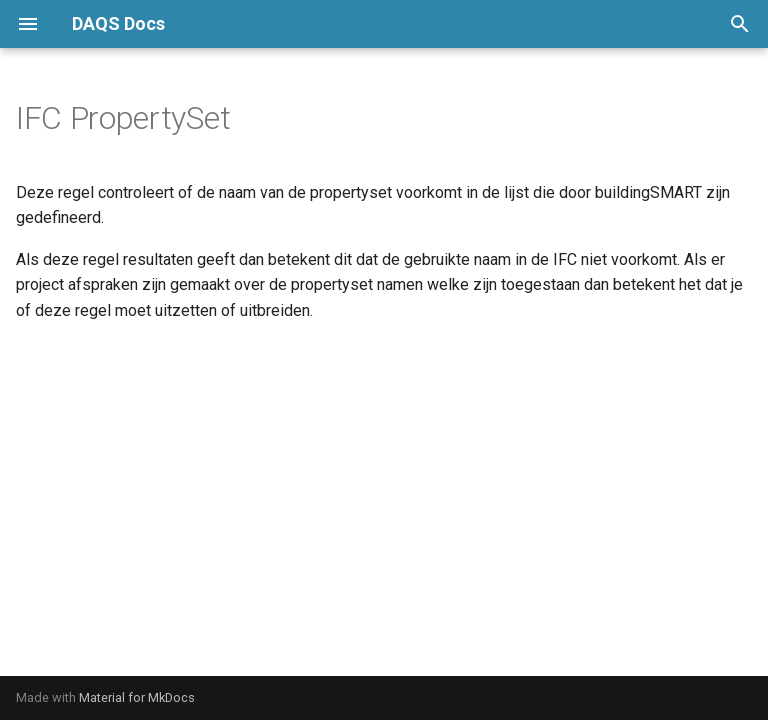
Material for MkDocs (137, 697)
